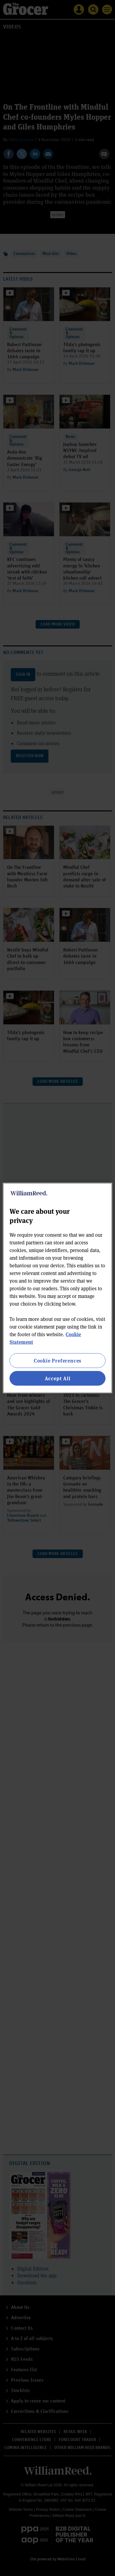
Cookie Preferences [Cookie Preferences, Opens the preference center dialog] (57, 1360)
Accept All (58, 1378)
